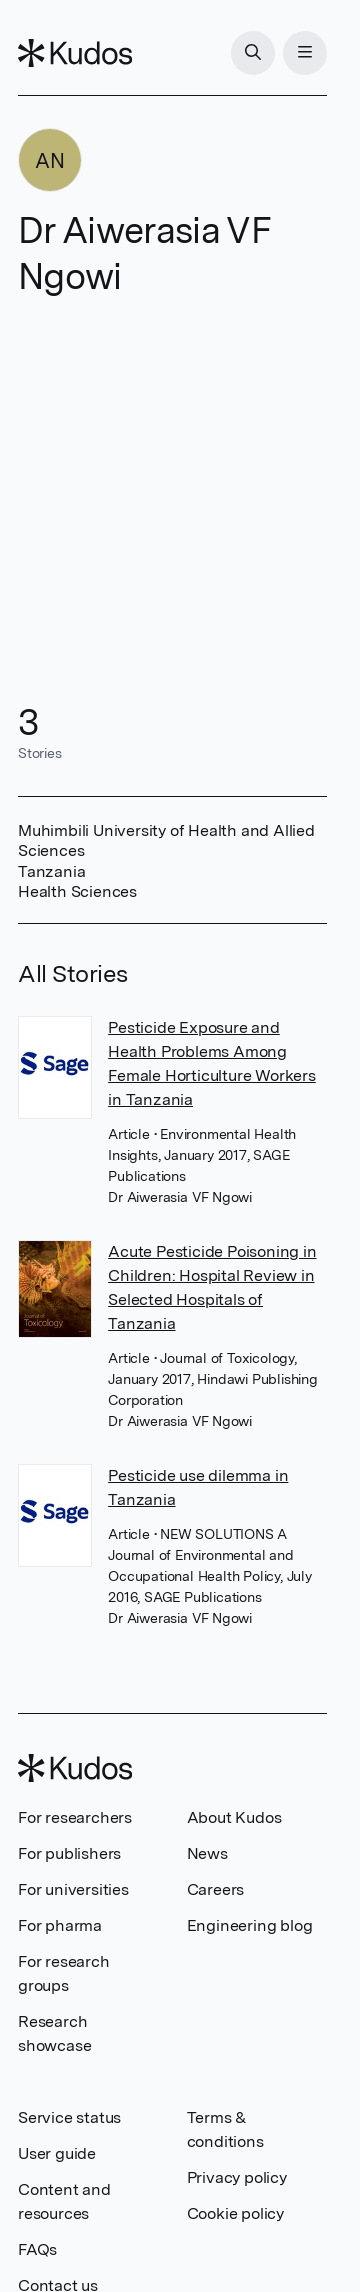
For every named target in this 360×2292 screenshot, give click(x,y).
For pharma (60, 1925)
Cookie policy (235, 2213)
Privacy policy (237, 2177)
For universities (73, 1889)
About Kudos (234, 1817)
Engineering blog (250, 1925)
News (207, 1853)
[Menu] (305, 53)
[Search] (253, 53)
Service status (69, 2117)
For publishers (69, 1853)
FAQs (37, 2249)
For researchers (75, 1817)
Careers (216, 1889)
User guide (57, 2153)
